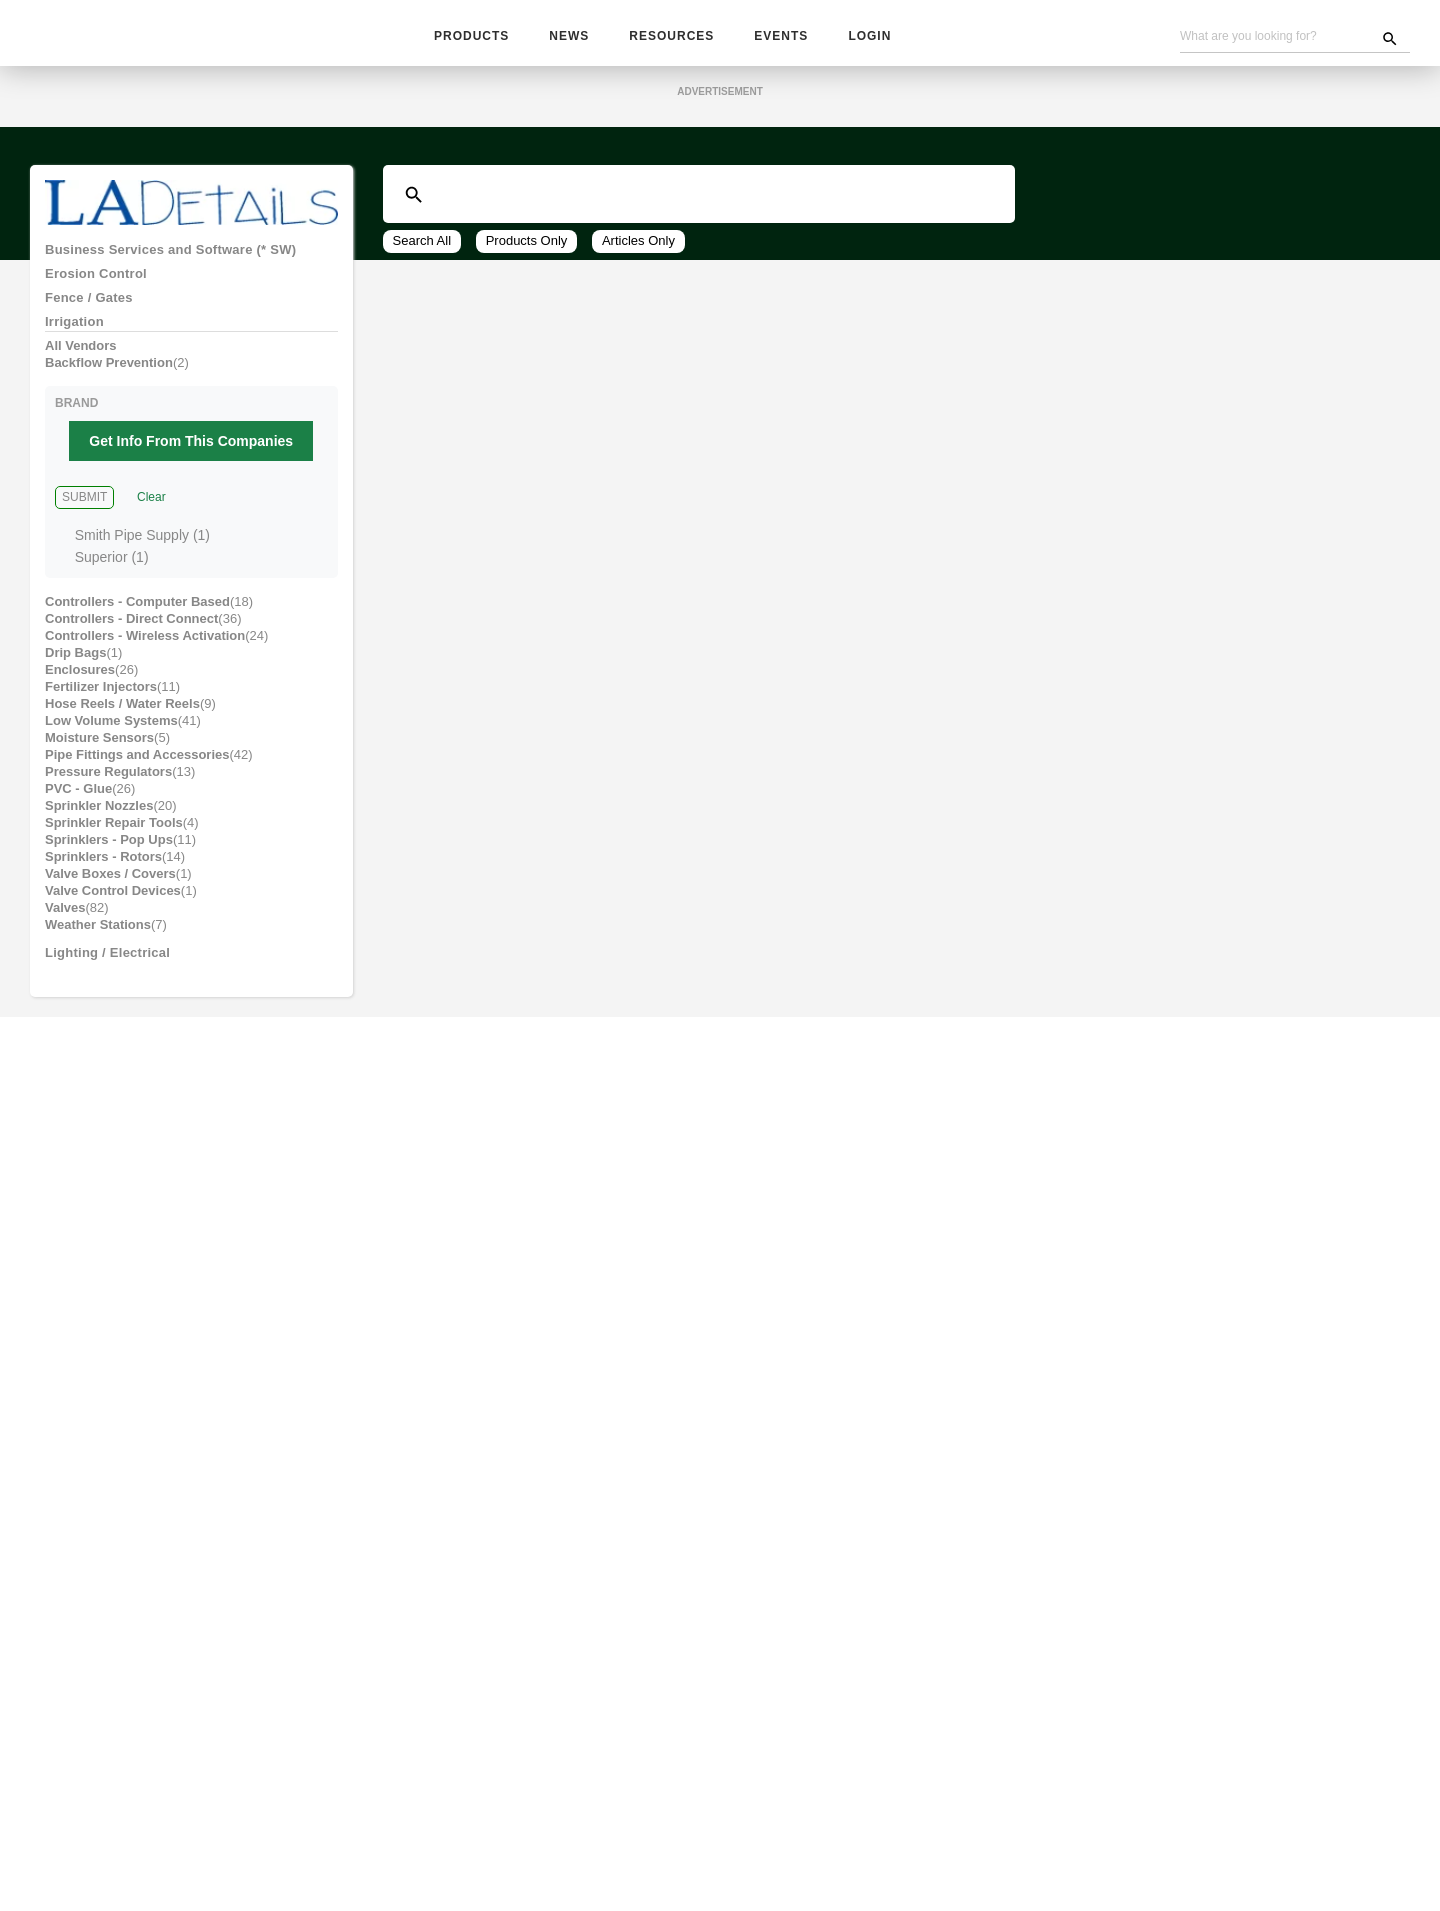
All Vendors (81, 364)
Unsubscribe (481, 1862)
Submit (84, 523)
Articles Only (643, 246)
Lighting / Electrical (113, 1039)
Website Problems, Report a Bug (642, 1862)
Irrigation (78, 337)
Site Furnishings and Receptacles (160, 1255)
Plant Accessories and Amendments (169, 1174)
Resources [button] (671, 37)
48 (612, 381)
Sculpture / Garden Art (124, 1282)
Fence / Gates (91, 310)
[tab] (191, 256)
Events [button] (778, 37)
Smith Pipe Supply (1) (142, 559)
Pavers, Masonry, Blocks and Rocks (165, 1120)
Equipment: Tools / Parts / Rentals (163, 1512)
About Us (908, 1841)
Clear (149, 523)
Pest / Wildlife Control (124, 1147)
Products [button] (471, 37)
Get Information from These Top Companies (720, 439)
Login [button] (865, 37)
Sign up (1062, 1738)
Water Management (113, 1336)
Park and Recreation (115, 1093)
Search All (423, 246)
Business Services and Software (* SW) (180, 256)
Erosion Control (98, 283)
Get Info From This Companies (195, 466)
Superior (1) (111, 581)
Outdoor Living (97, 1066)
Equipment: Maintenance (130, 1485)
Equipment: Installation (126, 1458)
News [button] (569, 37)
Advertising (615, 1841)
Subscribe (532, 1841)
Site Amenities (96, 1228)
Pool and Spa (90, 1201)
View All (666, 381)
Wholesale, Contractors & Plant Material (187, 1634)
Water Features (99, 1309)
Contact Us (828, 1841)
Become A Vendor (722, 1841)
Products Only (529, 246)
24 (580, 381)
